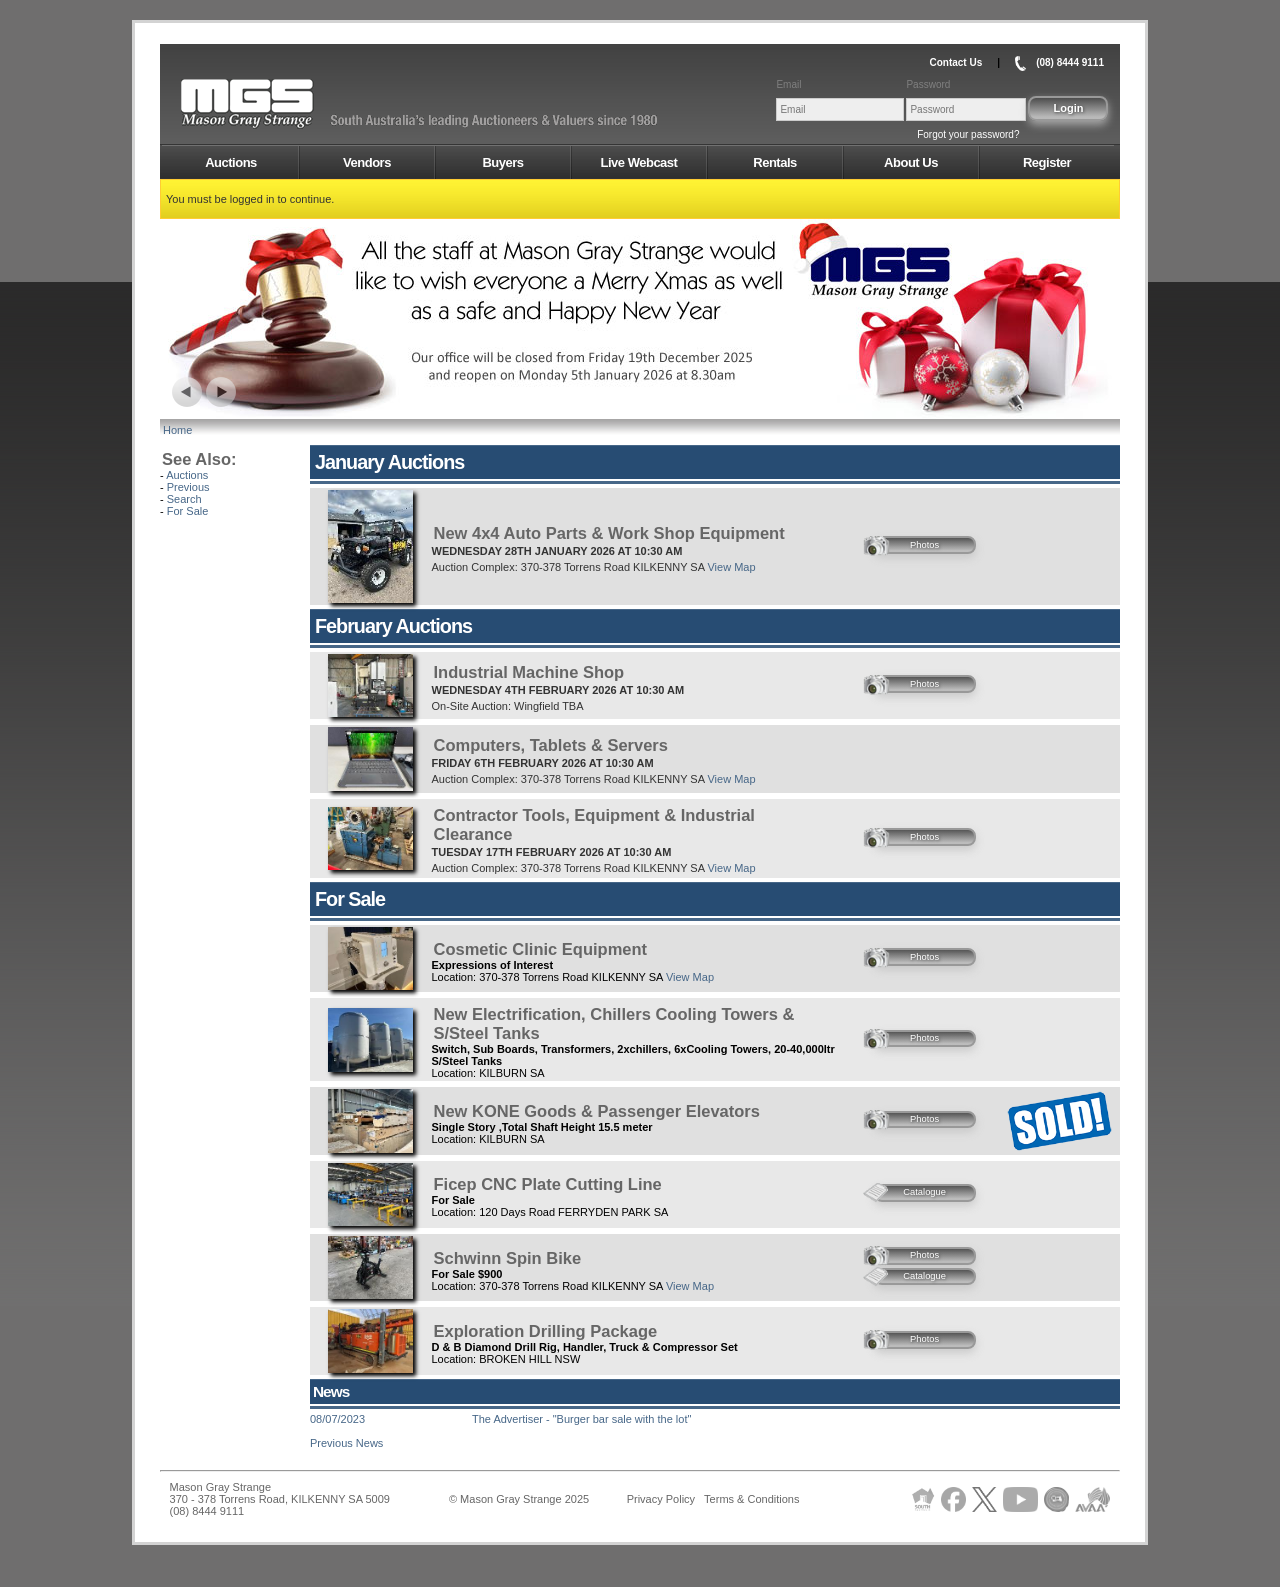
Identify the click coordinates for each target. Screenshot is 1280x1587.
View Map (731, 567)
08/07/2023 (337, 1419)
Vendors (367, 162)
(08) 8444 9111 (1070, 62)
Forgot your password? (968, 134)
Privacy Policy (661, 1499)
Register (1047, 162)
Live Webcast (639, 162)
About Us (911, 162)
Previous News (346, 1443)
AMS (296, 104)
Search (184, 499)
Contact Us (955, 62)
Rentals (774, 162)
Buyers (502, 162)
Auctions (231, 162)
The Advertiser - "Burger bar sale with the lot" (581, 1419)
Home (177, 430)
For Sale (188, 511)
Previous (188, 487)
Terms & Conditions (751, 1499)
